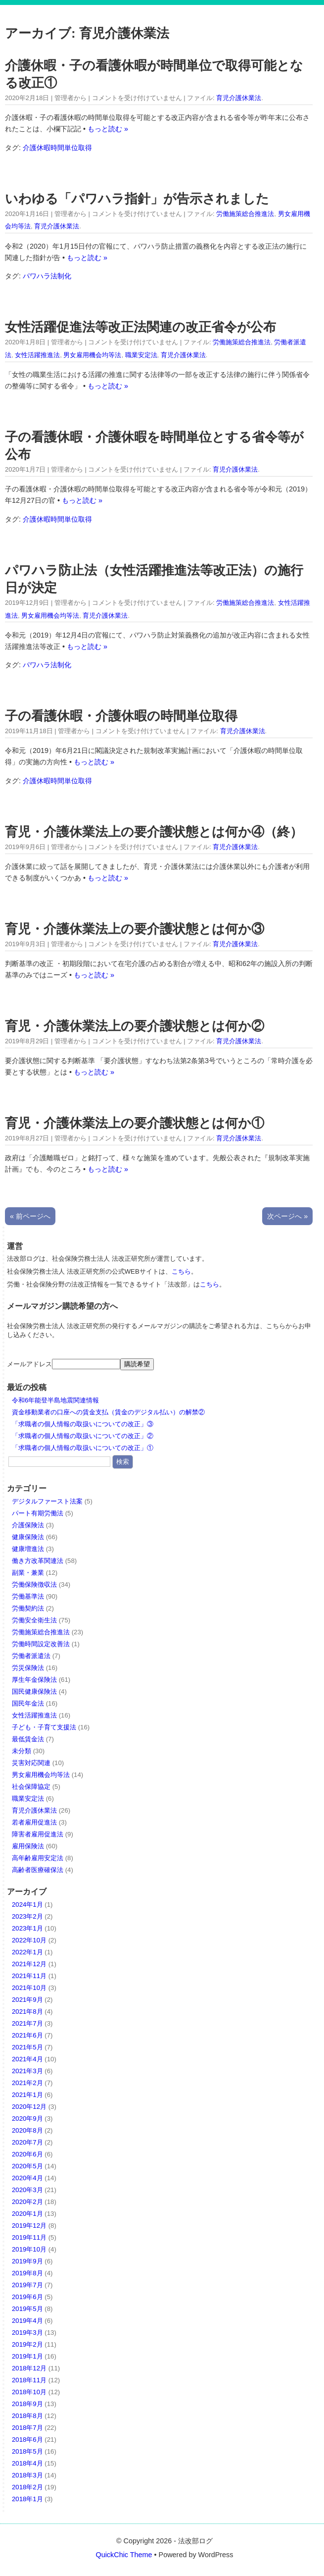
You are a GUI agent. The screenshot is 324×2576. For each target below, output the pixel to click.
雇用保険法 (28, 1846)
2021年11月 (29, 1976)
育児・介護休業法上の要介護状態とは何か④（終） (154, 832)
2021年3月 (27, 2071)
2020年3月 (27, 2190)
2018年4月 (27, 2463)
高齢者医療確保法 (37, 1870)
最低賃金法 (28, 1739)
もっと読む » (108, 129)
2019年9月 (27, 2261)
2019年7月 (27, 2285)
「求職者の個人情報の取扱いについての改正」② (82, 1436)
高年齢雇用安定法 (37, 1858)
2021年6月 (27, 2035)
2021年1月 (27, 2094)
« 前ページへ (30, 1216)
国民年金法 (28, 1703)
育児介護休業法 (238, 98)
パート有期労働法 (37, 1513)
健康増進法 (28, 1549)
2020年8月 (27, 2130)
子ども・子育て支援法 (44, 1727)
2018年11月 (29, 2380)
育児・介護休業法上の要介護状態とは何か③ (134, 929)
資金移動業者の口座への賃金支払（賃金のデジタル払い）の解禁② (108, 1412)
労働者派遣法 (31, 1656)
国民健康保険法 (34, 1691)
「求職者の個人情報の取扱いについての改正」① (82, 1447)
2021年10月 (29, 1987)
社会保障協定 (31, 1786)
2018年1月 (27, 2499)
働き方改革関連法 (37, 1560)
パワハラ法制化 (47, 276)
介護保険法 (28, 1525)
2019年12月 (29, 2225)
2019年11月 (29, 2237)
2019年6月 (27, 2297)
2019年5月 (27, 2308)
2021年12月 (29, 1964)
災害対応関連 (31, 1763)
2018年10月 (29, 2392)
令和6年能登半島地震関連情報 (55, 1400)
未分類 (21, 1751)
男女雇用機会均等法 (92, 355)
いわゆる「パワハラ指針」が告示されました (137, 199)
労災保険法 (28, 1667)
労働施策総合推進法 (245, 213)
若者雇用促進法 (34, 1822)
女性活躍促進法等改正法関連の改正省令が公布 (140, 327)
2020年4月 (27, 2178)
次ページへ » (287, 1216)
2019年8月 (27, 2273)
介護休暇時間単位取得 (57, 148)
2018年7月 (27, 2427)
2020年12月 (29, 2106)
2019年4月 (27, 2320)
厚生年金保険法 (34, 1679)
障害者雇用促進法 (37, 1834)
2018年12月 (29, 2368)
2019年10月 (29, 2249)
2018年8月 (27, 2415)
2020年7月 (27, 2142)
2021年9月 (27, 1999)
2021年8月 (27, 2011)
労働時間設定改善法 (41, 1644)
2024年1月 (27, 1904)
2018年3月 (27, 2475)
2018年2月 (27, 2487)
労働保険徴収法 (34, 1584)
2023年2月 (27, 1916)
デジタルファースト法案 (47, 1501)
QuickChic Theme (123, 2555)
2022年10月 (29, 1940)
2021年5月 (27, 2047)
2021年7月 (27, 2023)
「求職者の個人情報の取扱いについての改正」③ (82, 1424)
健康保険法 (28, 1537)
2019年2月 (27, 2344)
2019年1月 (27, 2356)
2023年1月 (27, 1928)
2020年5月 (27, 2166)
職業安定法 (141, 355)
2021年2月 (27, 2083)
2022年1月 (27, 1952)
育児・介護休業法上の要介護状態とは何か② (134, 1026)
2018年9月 (27, 2404)
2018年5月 (27, 2451)
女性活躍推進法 (37, 355)
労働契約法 (28, 1608)
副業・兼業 (28, 1572)
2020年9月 (27, 2118)
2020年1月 (27, 2213)
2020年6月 (27, 2154)
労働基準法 (28, 1596)
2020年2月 (27, 2201)
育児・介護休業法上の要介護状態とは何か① (134, 1123)
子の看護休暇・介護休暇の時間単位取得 (121, 716)
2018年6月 (27, 2439)
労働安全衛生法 (34, 1620)
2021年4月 (27, 2059)
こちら (181, 1271)
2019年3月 (27, 2332)
